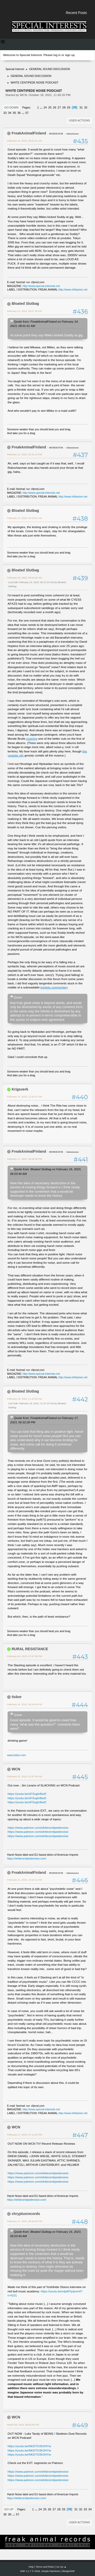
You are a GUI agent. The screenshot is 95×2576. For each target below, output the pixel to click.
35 (14, 113)
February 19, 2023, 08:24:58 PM (24, 1704)
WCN (16, 1769)
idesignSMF (68, 2571)
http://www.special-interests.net (41, 285)
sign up (69, 55)
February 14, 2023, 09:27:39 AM (24, 311)
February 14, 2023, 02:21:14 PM (24, 454)
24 (45, 107)
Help (31, 2566)
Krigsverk (20, 1089)
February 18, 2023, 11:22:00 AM (24, 1398)
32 (85, 107)
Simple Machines (50, 2571)
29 (68, 107)
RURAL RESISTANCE (30, 1649)
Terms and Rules (45, 2566)
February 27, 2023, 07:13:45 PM (24, 2134)
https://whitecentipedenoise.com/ (26, 1858)
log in (57, 55)
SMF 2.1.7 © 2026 (30, 2571)
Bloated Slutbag (25, 303)
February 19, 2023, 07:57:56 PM (24, 1656)
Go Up (8, 2509)
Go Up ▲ (61, 2566)
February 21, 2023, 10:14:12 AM (24, 1879)
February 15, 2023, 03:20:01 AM (24, 518)
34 (9, 113)
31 (81, 107)
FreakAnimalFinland (29, 133)
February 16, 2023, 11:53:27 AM (24, 1096)
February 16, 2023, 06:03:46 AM (24, 577)
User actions (79, 120)
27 (59, 107)
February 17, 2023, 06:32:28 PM (24, 1159)
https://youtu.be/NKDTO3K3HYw (29, 2446)
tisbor (17, 1697)
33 (5, 113)
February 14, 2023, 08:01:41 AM (24, 140)
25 (49, 107)
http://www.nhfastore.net (73, 289)
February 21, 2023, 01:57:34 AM (24, 1776)
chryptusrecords (26, 2214)
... (41, 107)
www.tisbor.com (16, 1755)
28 (64, 107)
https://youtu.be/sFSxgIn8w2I (27, 1794)
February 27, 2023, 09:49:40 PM (24, 2221)
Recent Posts (76, 13)
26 (54, 107)
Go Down (11, 107)
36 (19, 113)
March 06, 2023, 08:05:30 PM (23, 2424)
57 (27, 113)
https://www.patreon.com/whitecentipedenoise (38, 1827)
